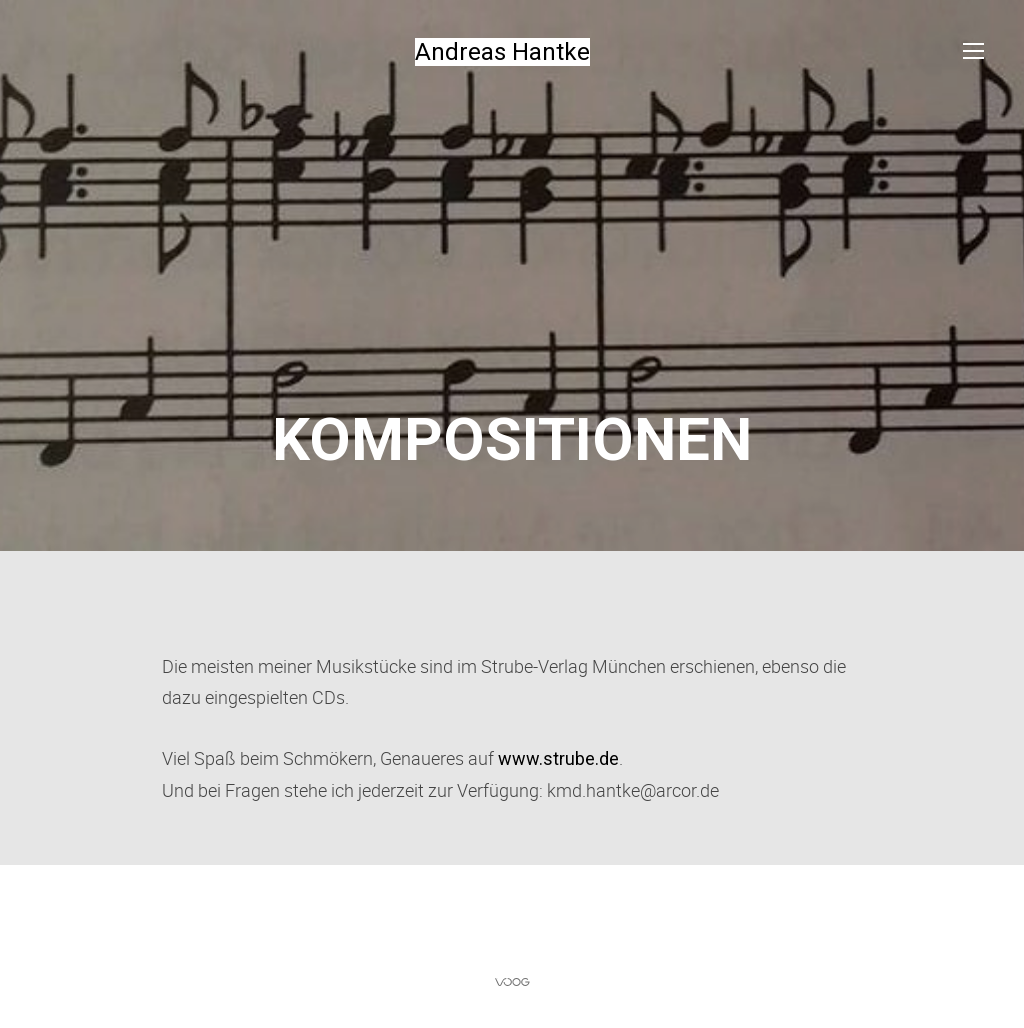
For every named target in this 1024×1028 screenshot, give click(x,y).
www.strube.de (558, 758)
